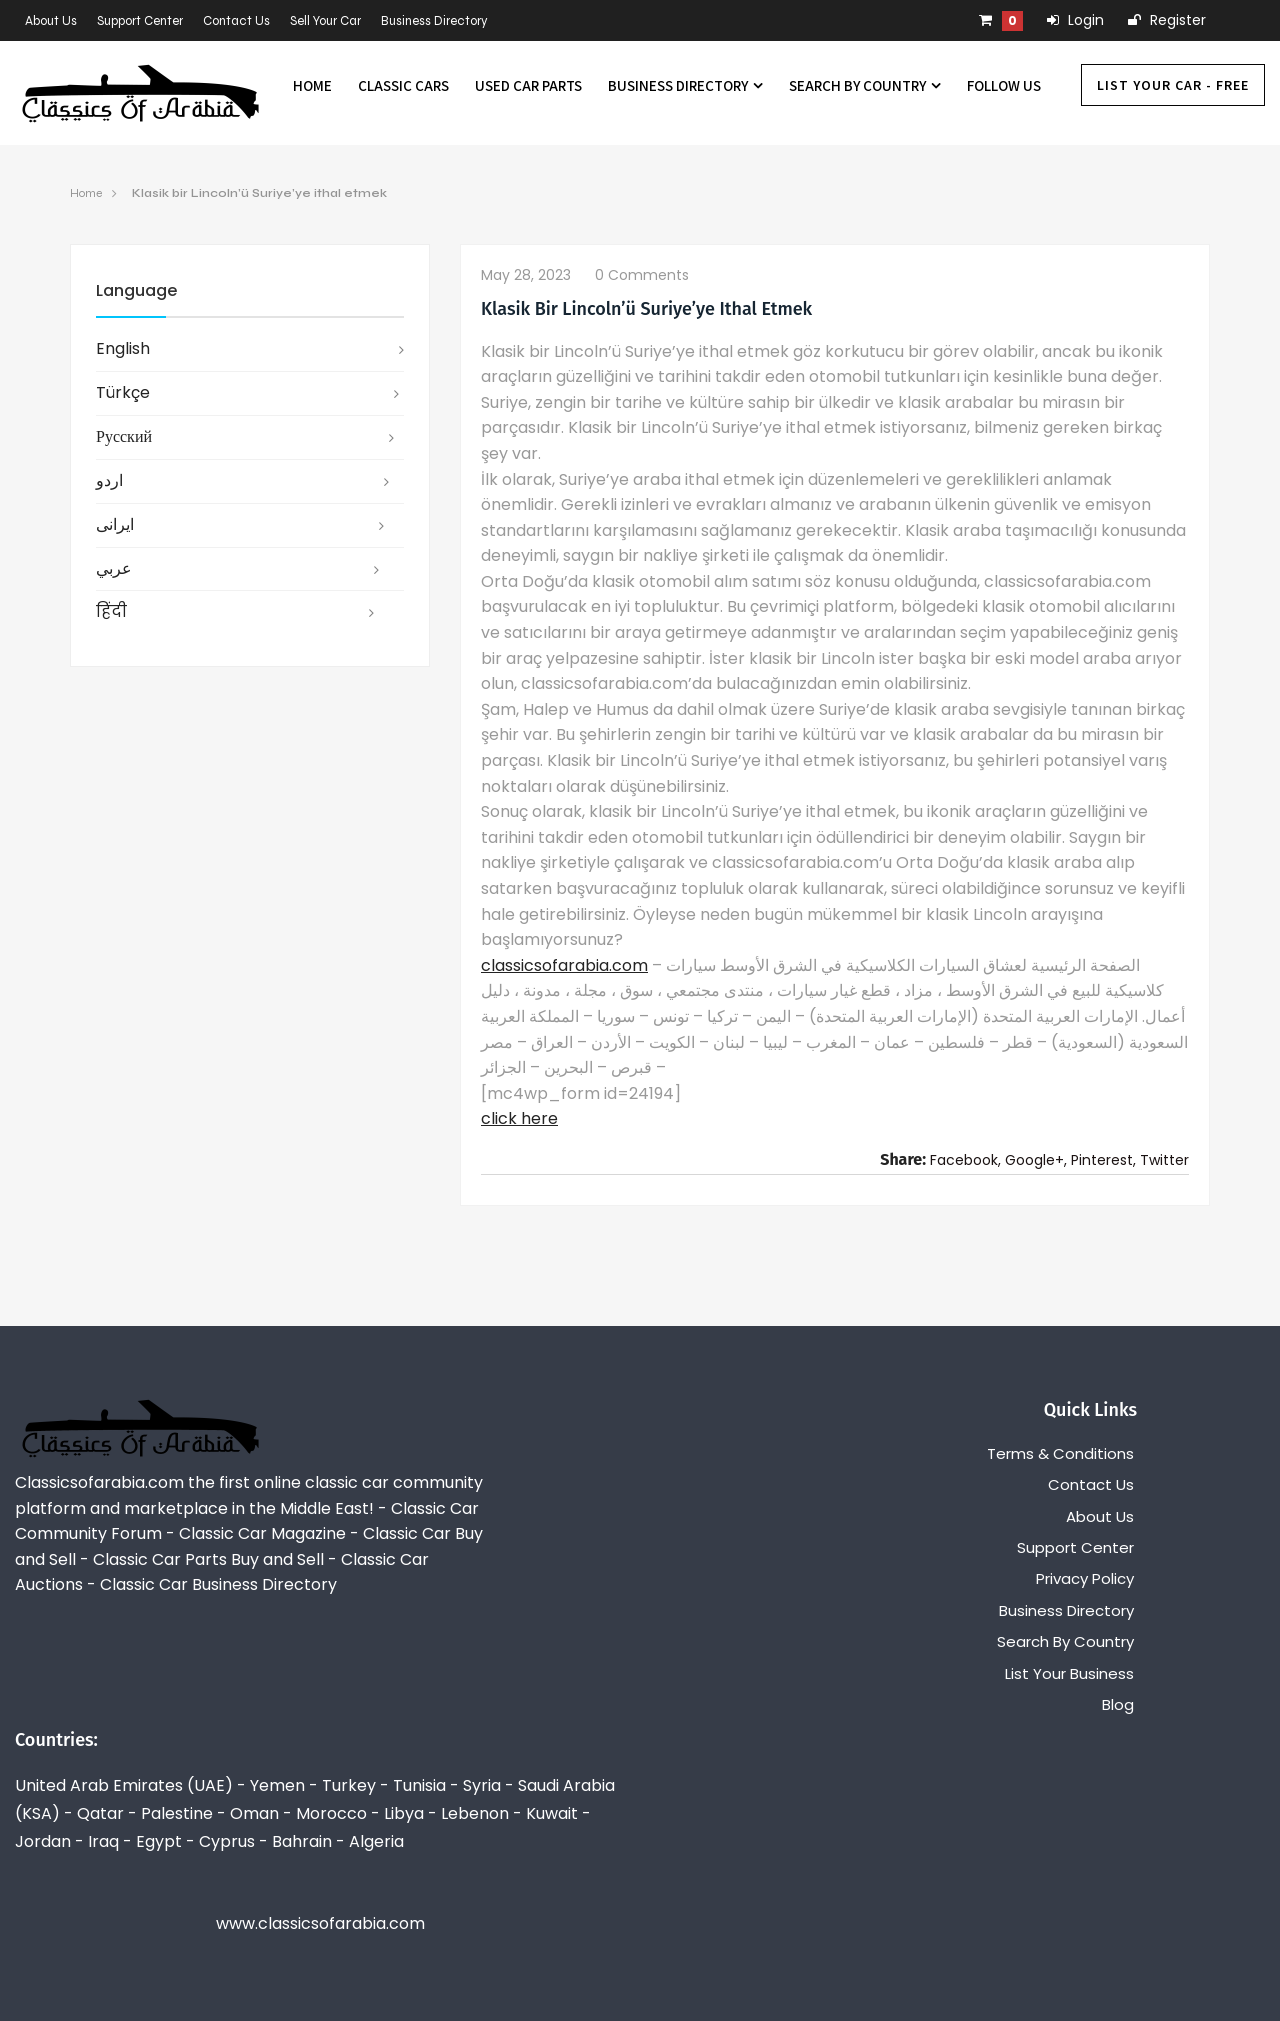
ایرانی (115, 524)
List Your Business (1069, 1673)
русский (124, 436)
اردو (109, 480)
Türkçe (123, 392)
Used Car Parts (528, 85)
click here (519, 1118)
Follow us (1004, 85)
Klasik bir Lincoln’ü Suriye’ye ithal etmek (259, 193)
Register (1167, 20)
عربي (114, 568)
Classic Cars (403, 85)
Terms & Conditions (1060, 1453)
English (123, 348)
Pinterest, (1103, 1160)
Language (136, 290)
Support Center (140, 21)
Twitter (1164, 1160)
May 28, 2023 (526, 275)
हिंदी (111, 611)
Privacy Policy (1085, 1578)
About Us (51, 21)
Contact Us (236, 21)
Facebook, (965, 1160)
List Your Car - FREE (1173, 85)
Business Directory (434, 21)
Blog (1118, 1704)
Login (1075, 20)
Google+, (1036, 1160)
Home (312, 85)
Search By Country (865, 85)
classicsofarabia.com (564, 965)
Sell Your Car (325, 21)
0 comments (642, 275)
